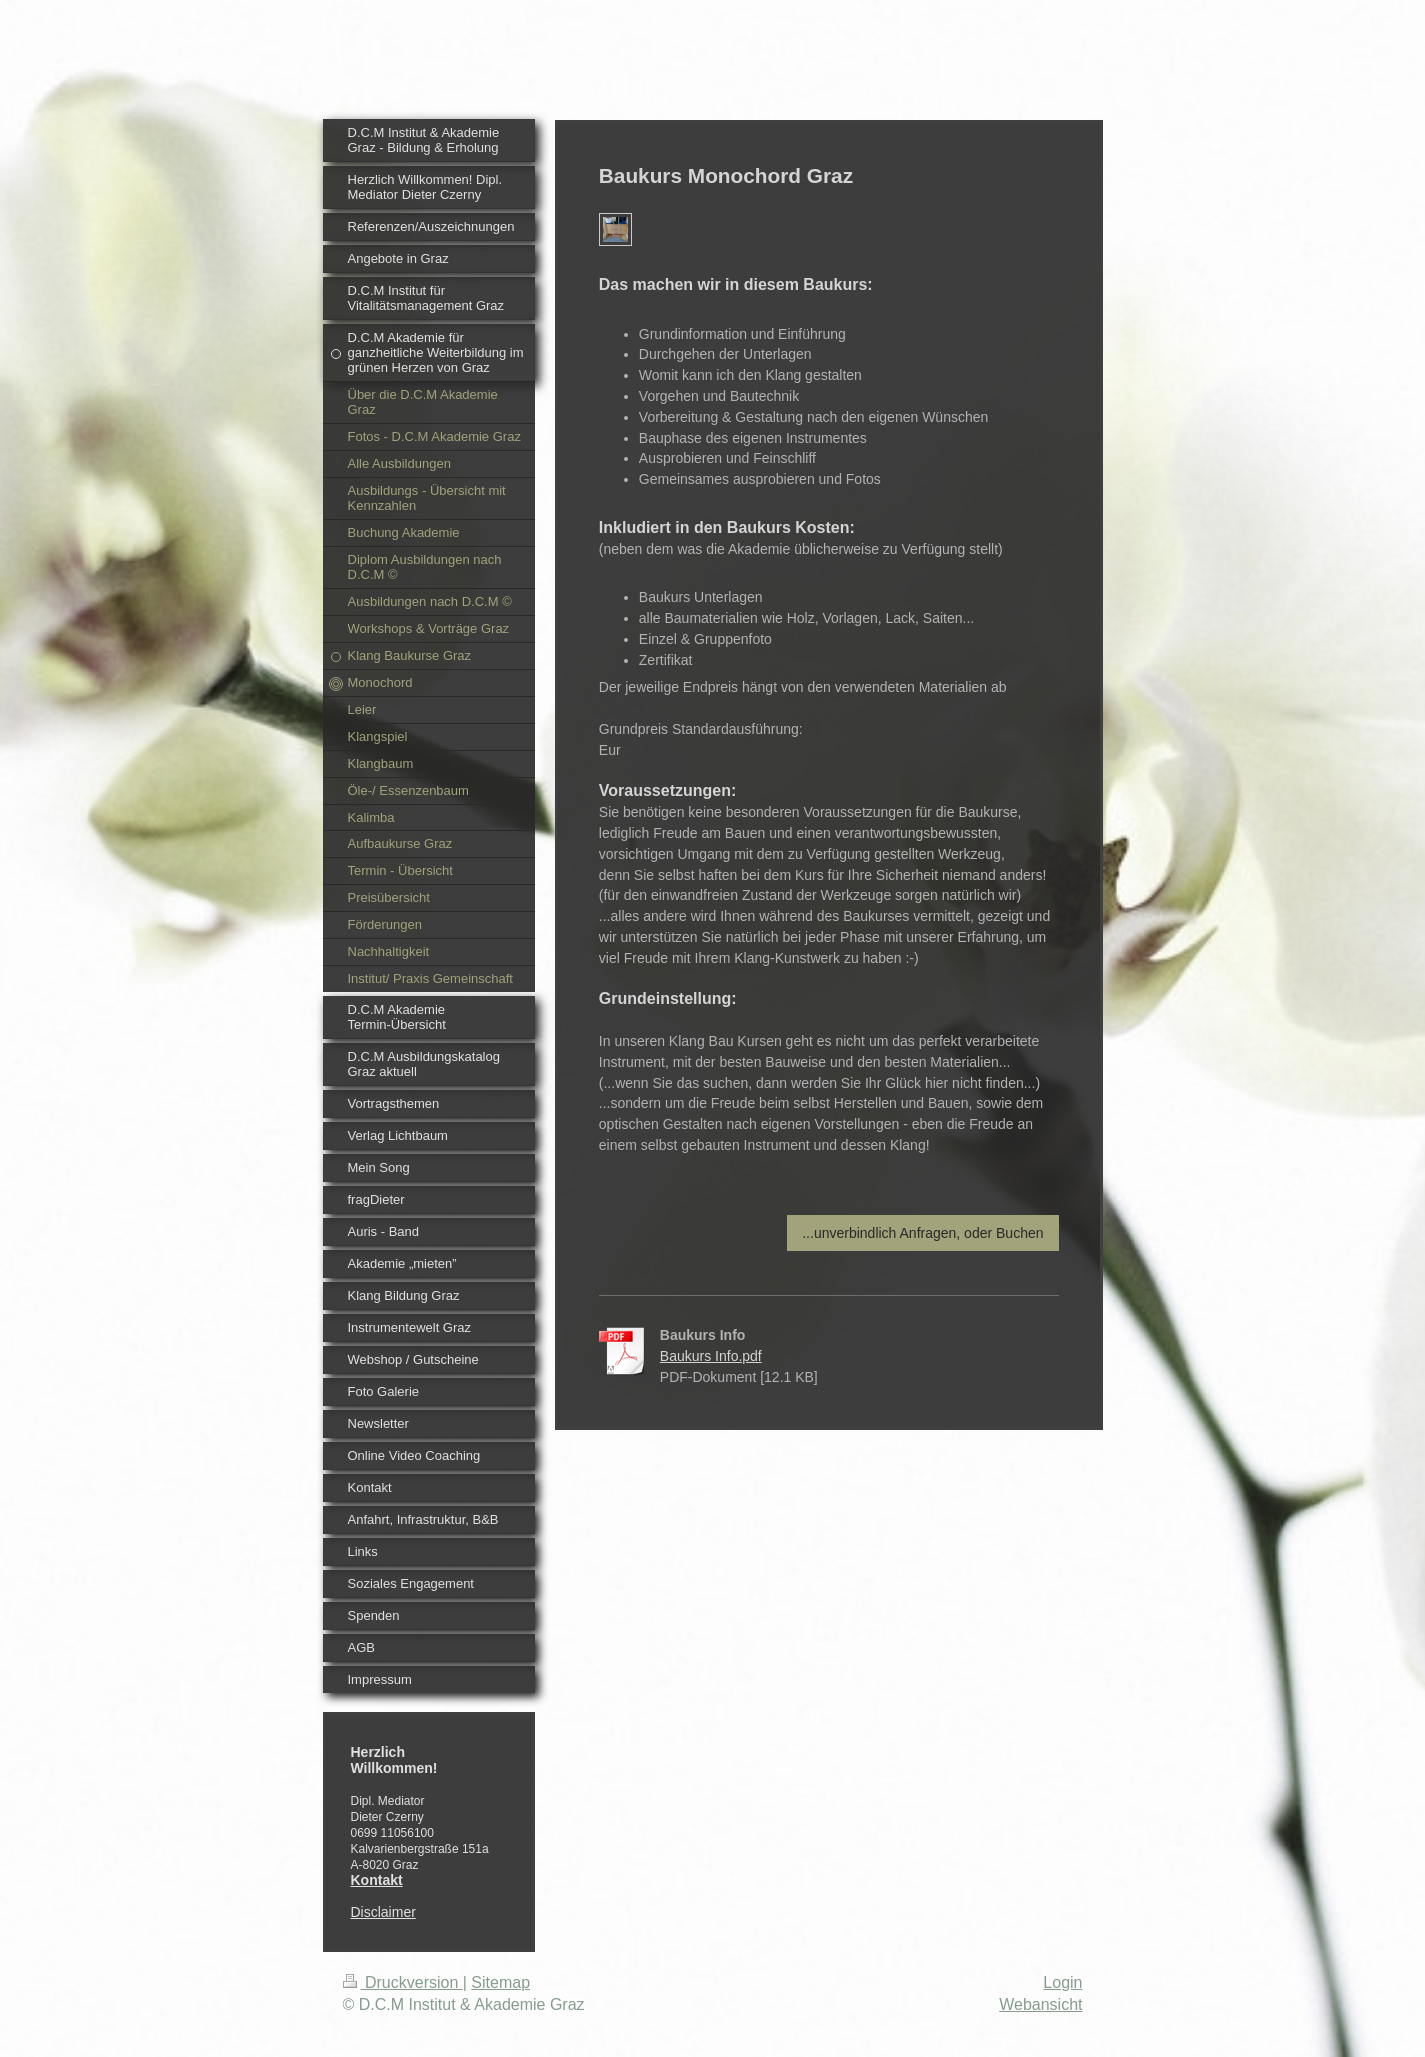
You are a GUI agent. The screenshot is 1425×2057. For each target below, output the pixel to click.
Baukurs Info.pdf (711, 1356)
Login (1062, 1982)
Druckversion (403, 1982)
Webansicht (1040, 2004)
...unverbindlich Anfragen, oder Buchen (922, 1233)
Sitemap (500, 1982)
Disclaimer (383, 1912)
